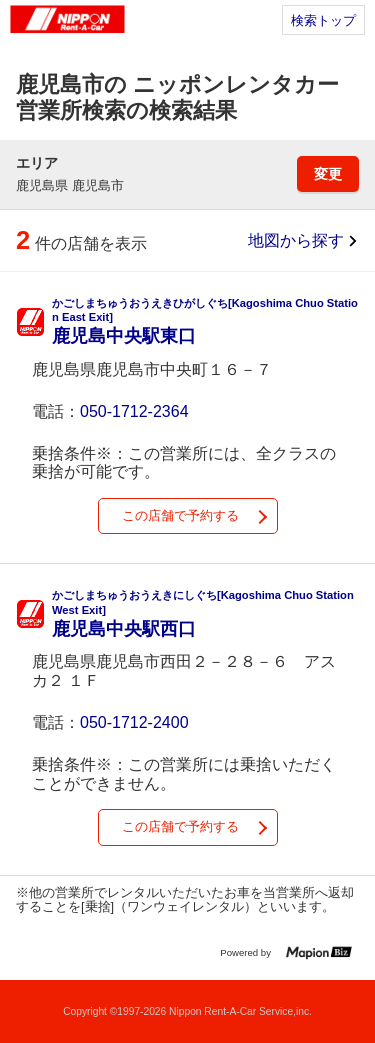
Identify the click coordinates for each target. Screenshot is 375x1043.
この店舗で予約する (180, 515)
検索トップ (323, 20)
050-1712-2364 (134, 411)
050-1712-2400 (134, 722)
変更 (328, 174)
